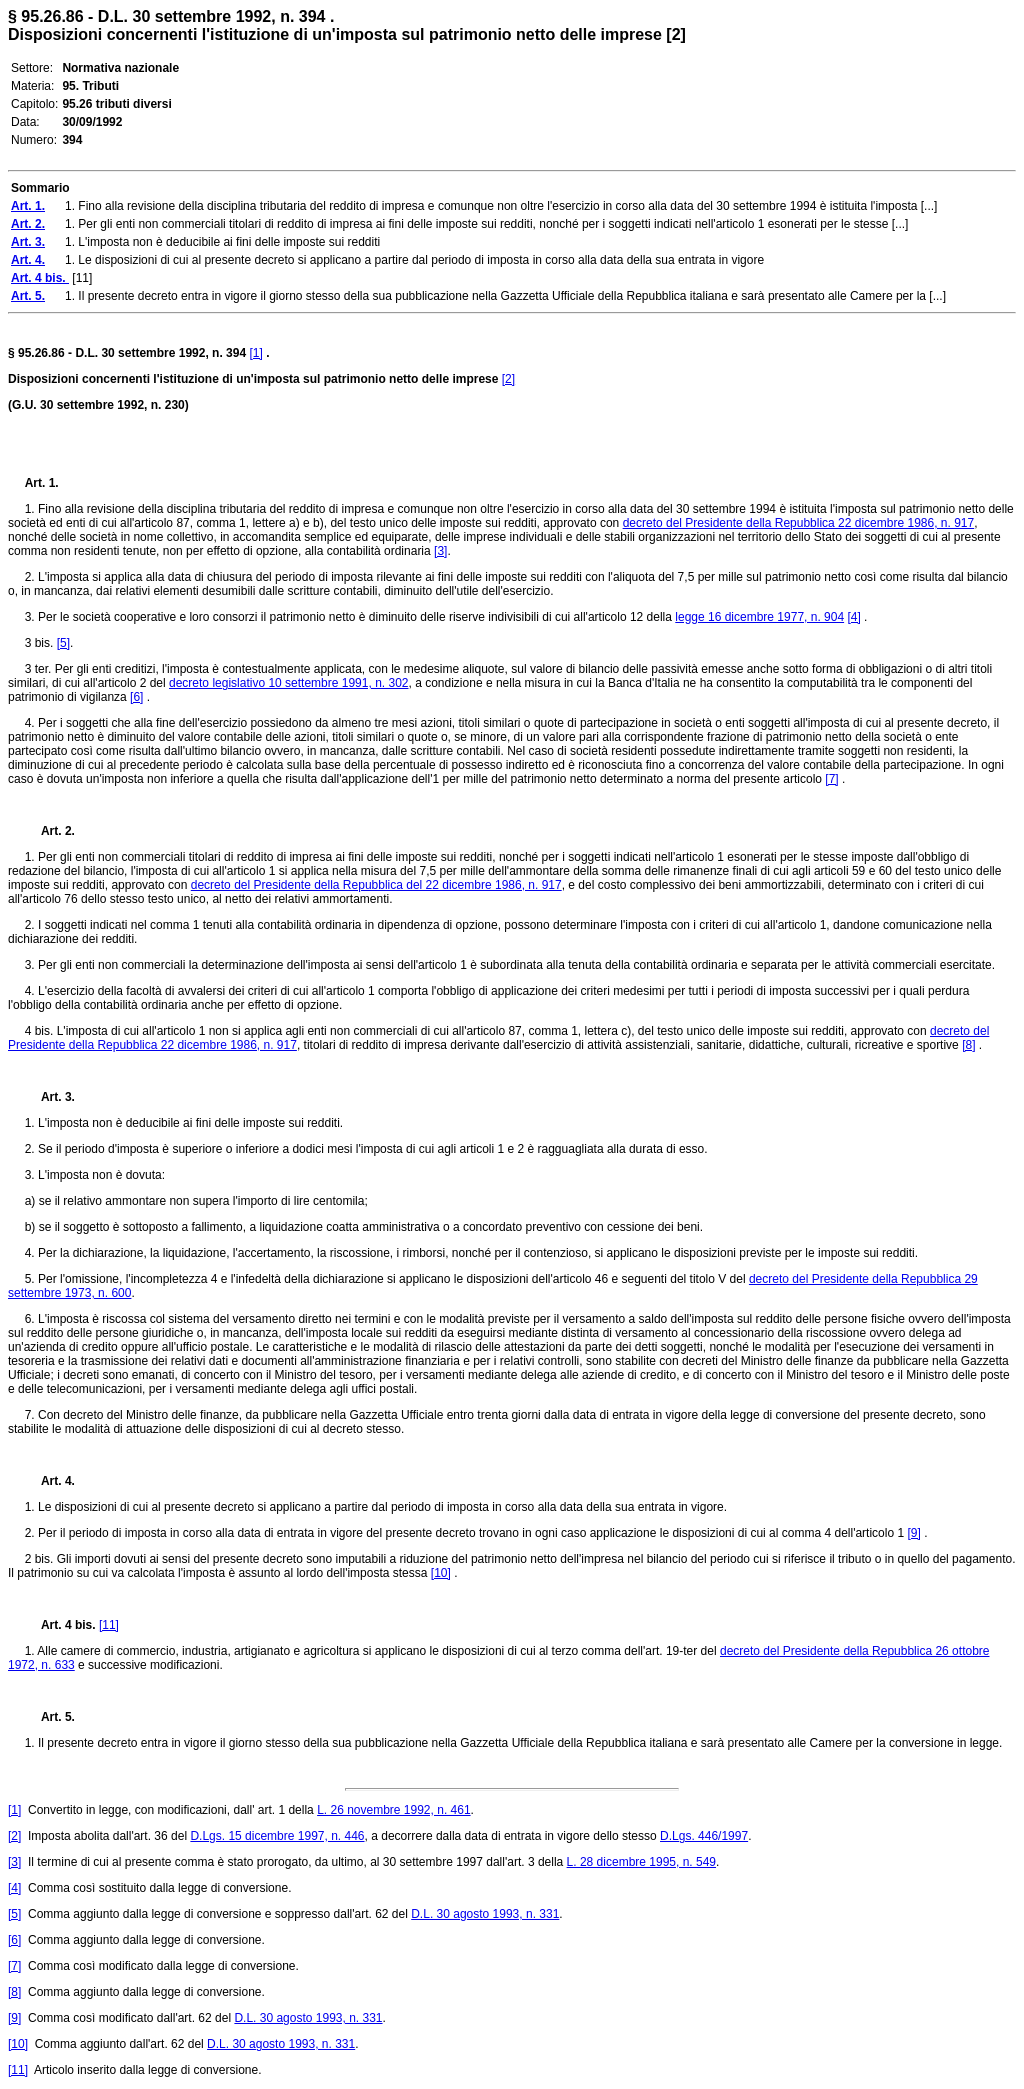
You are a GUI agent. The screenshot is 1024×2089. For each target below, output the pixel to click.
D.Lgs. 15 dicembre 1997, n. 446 (277, 1836)
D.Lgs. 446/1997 (704, 1836)
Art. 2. (50, 831)
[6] (136, 697)
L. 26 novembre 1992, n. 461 (393, 1810)
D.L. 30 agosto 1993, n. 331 (485, 1914)
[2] (508, 379)
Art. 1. (42, 483)
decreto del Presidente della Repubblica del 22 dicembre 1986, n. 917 (376, 885)
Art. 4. (50, 1481)
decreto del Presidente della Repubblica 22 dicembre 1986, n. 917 (799, 523)
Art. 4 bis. (62, 1625)
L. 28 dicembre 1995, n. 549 (641, 1862)
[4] (853, 617)
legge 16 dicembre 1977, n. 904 (759, 617)
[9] (913, 1533)
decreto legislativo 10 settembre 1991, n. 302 (288, 683)
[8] (968, 1045)
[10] (441, 1573)
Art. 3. (50, 1097)
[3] (440, 551)
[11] (109, 1625)
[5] (63, 643)
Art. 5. (50, 1717)
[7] (831, 779)
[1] (255, 353)
